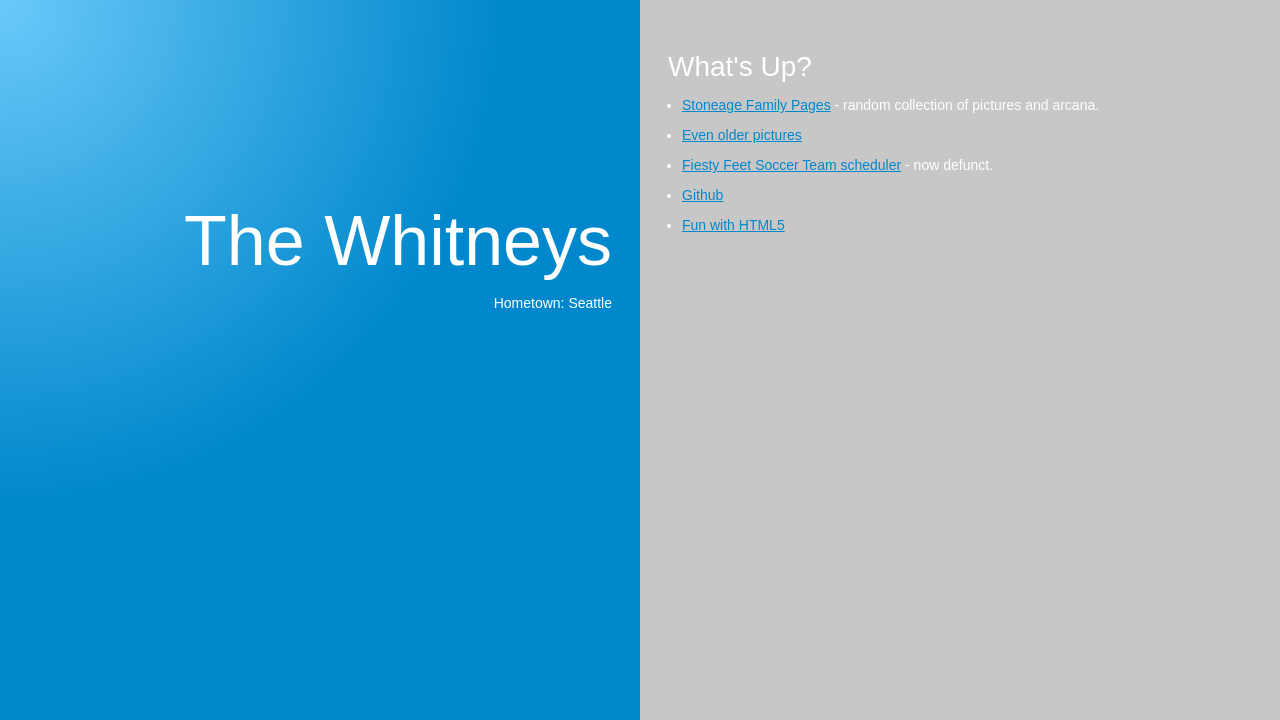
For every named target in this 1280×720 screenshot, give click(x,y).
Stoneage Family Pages (756, 105)
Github (702, 195)
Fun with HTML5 (733, 225)
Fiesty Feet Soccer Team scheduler (791, 165)
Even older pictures (742, 135)
